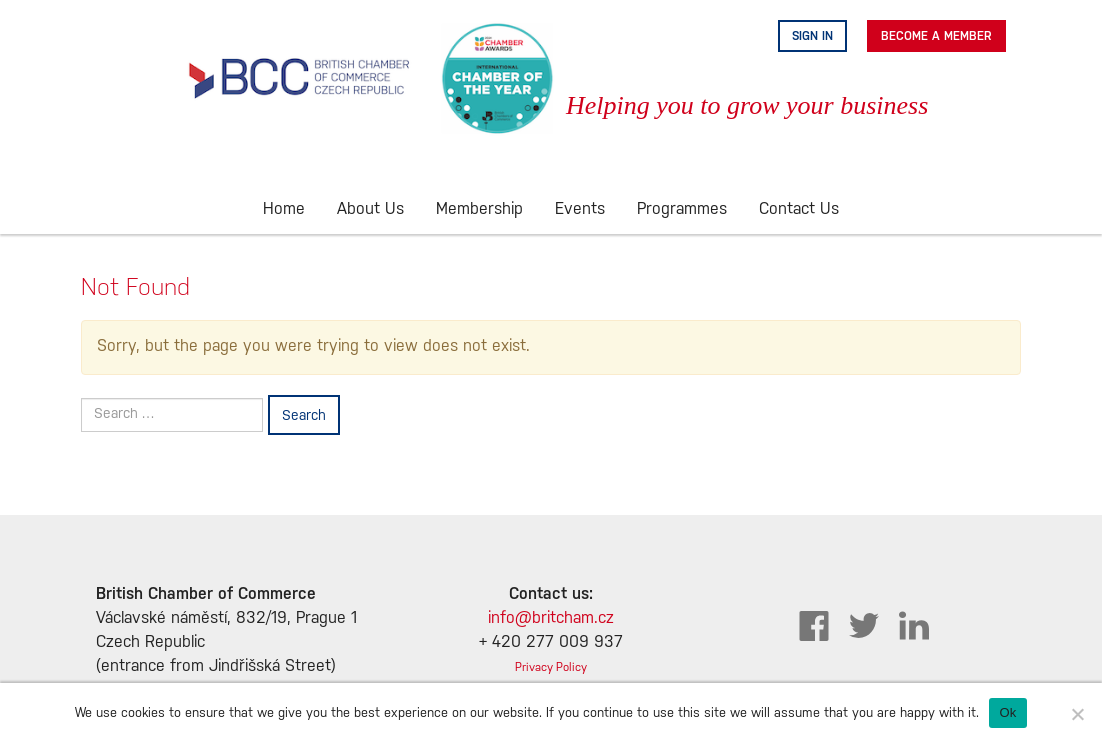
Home (284, 209)
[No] (1077, 714)
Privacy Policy (551, 667)
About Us (370, 209)
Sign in (812, 36)
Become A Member (936, 36)
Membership (479, 209)
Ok (1007, 712)
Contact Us (799, 209)
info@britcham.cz (551, 618)
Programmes (682, 209)
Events (580, 209)
